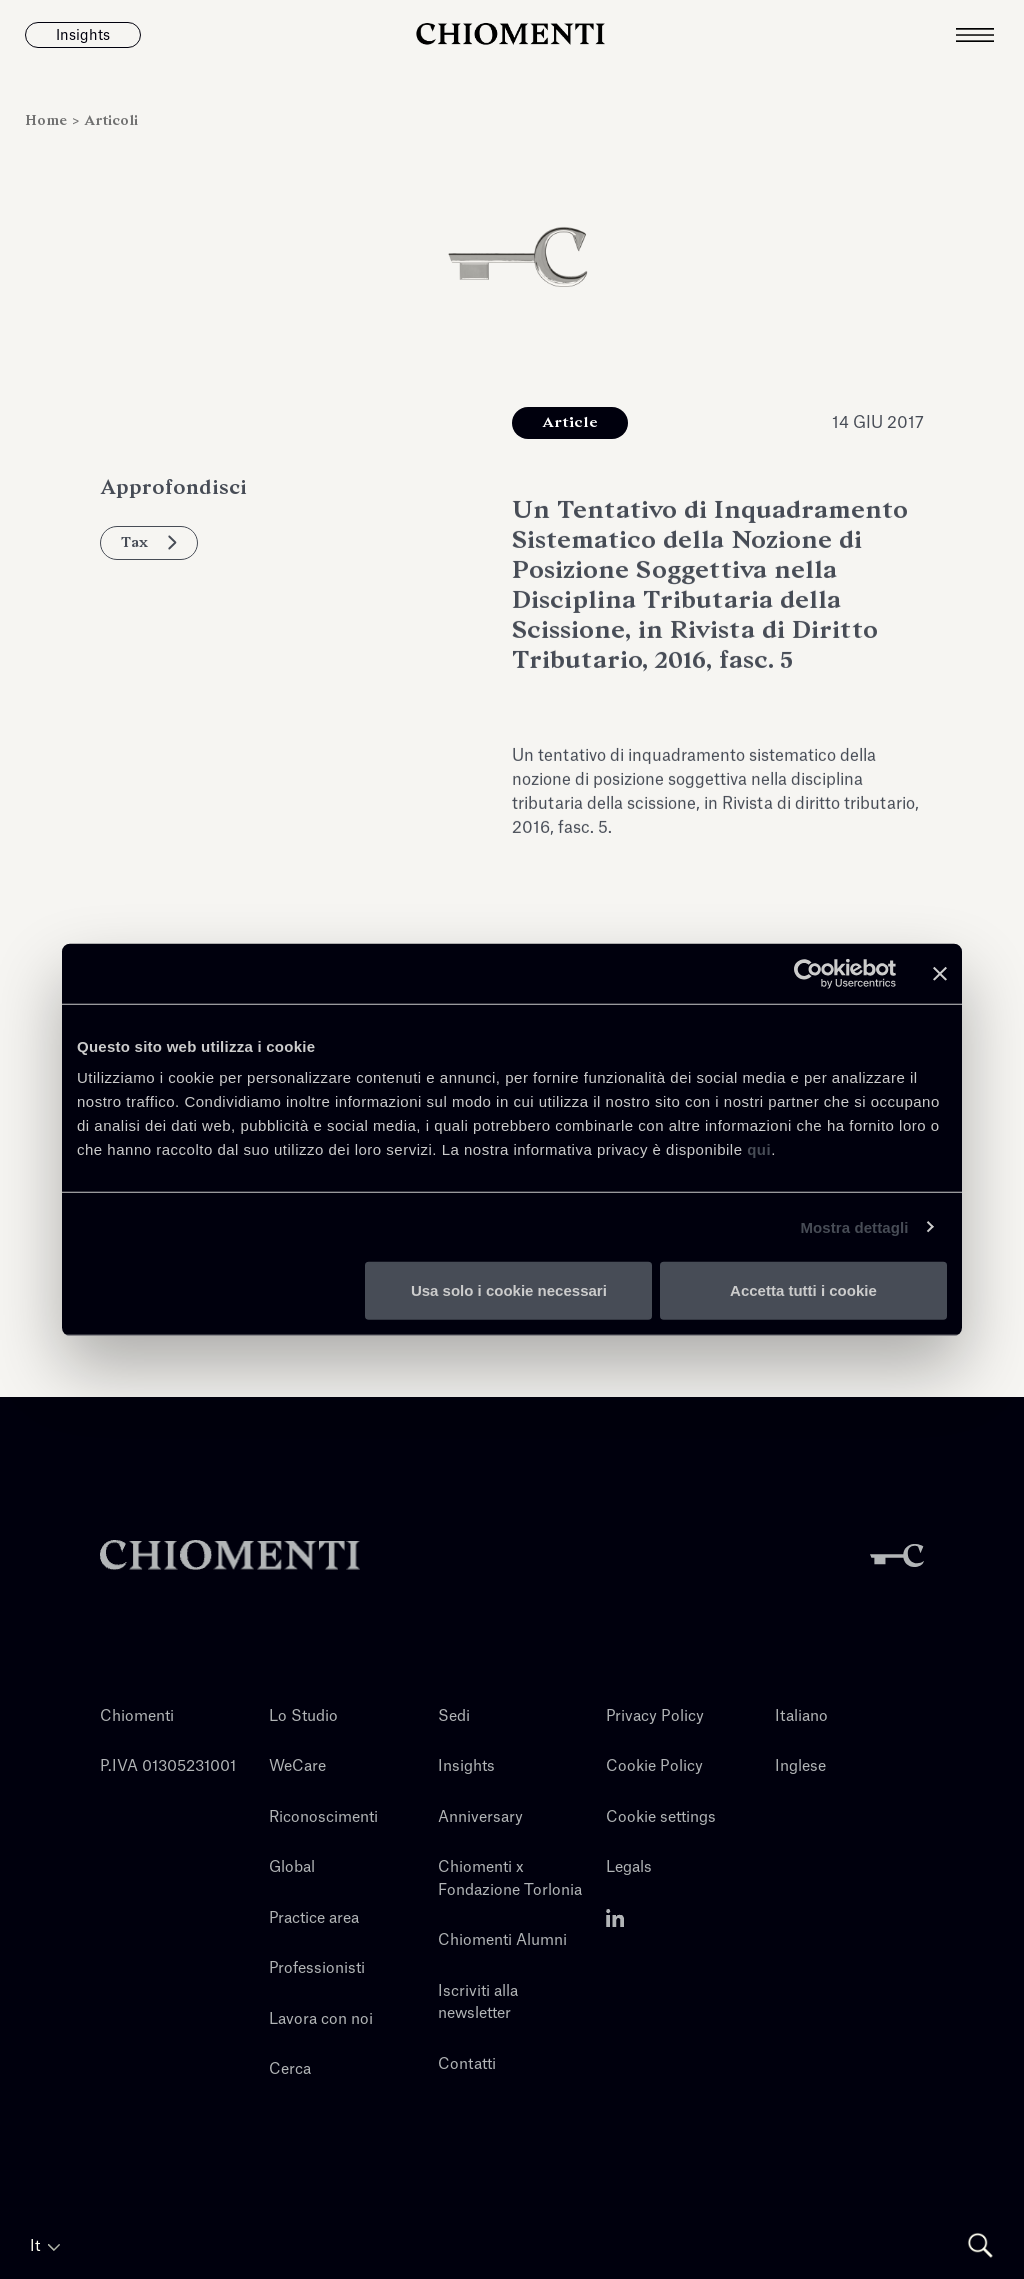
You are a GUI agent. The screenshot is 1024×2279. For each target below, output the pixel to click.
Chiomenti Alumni (502, 1940)
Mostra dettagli (854, 1226)
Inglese (800, 1766)
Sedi (454, 1716)
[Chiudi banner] (940, 973)
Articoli (111, 120)
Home (48, 120)
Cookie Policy (654, 1766)
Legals (629, 1867)
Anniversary (480, 1817)
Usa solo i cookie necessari (509, 1290)
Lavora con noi (321, 2019)
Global (292, 1867)
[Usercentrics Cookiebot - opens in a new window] (808, 973)
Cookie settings (661, 1817)
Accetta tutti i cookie (803, 1290)
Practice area (314, 1918)
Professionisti (317, 1968)
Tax (149, 542)
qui (759, 1149)
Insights (466, 1766)
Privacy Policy (655, 1716)
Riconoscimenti (323, 1817)
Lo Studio (303, 1716)
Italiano (801, 1716)
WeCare (297, 1766)
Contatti (467, 2064)
